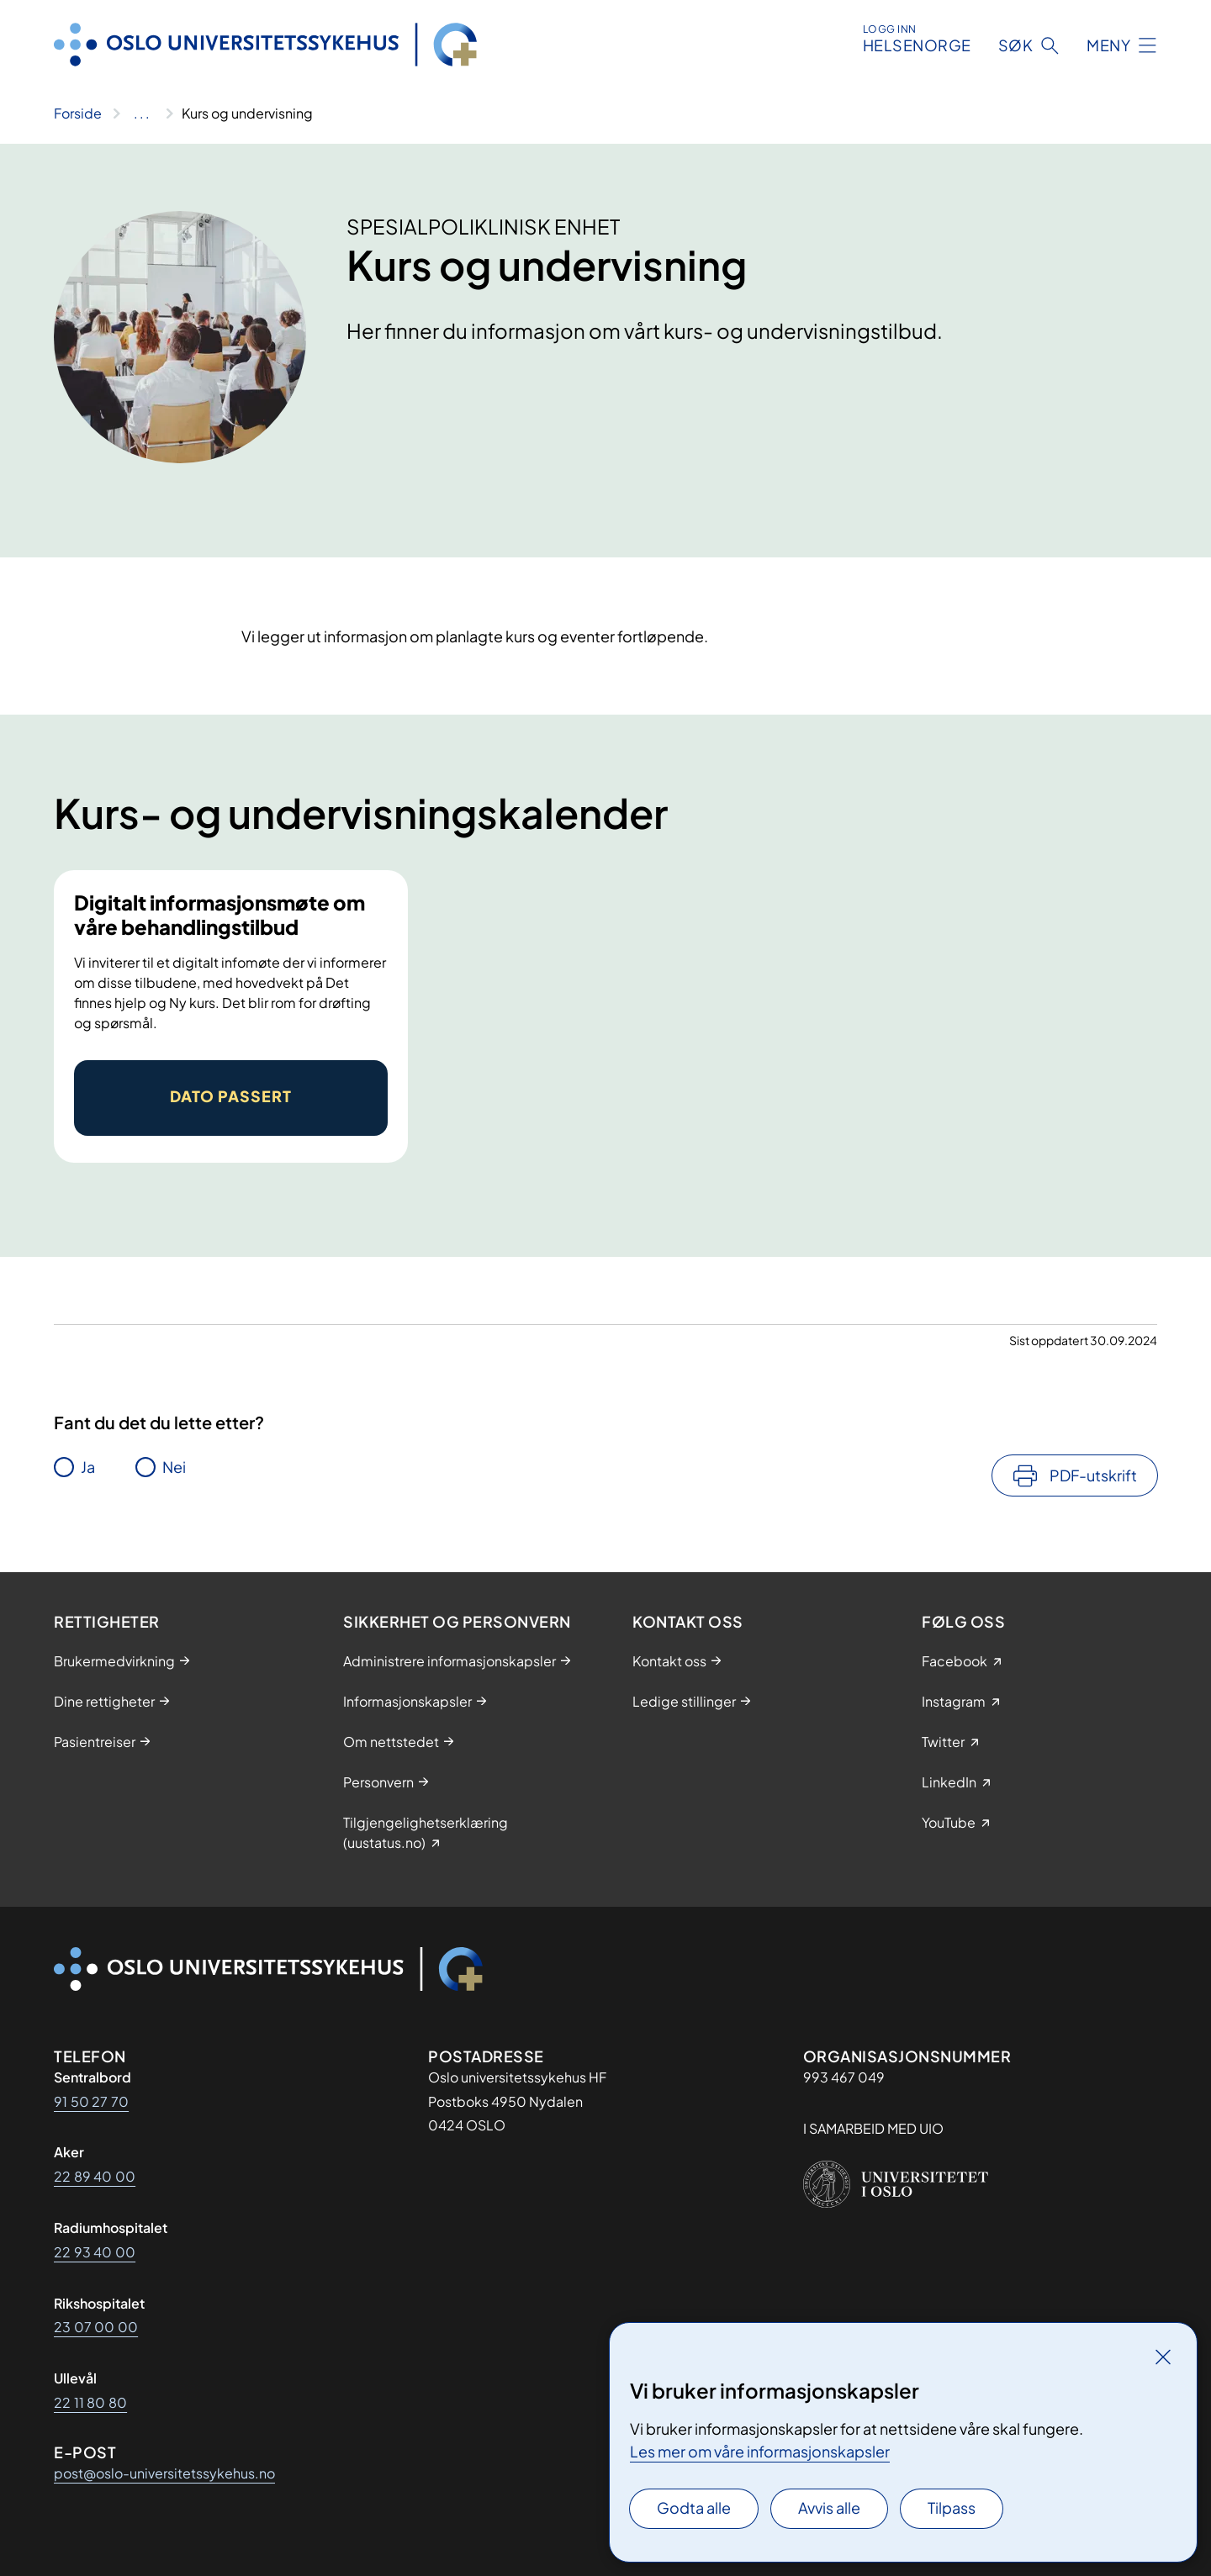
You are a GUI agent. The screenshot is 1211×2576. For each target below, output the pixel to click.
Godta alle (694, 2507)
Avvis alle (829, 2507)
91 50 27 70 (91, 2101)
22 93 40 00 (94, 2252)
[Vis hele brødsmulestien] (142, 113)
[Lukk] (1163, 2356)
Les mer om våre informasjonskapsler (760, 2451)
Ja (88, 1466)
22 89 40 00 (94, 2176)
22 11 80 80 (90, 2402)
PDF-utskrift (1093, 1475)
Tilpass (952, 2507)
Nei (174, 1466)
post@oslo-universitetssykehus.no (164, 2473)
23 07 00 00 (96, 2327)
